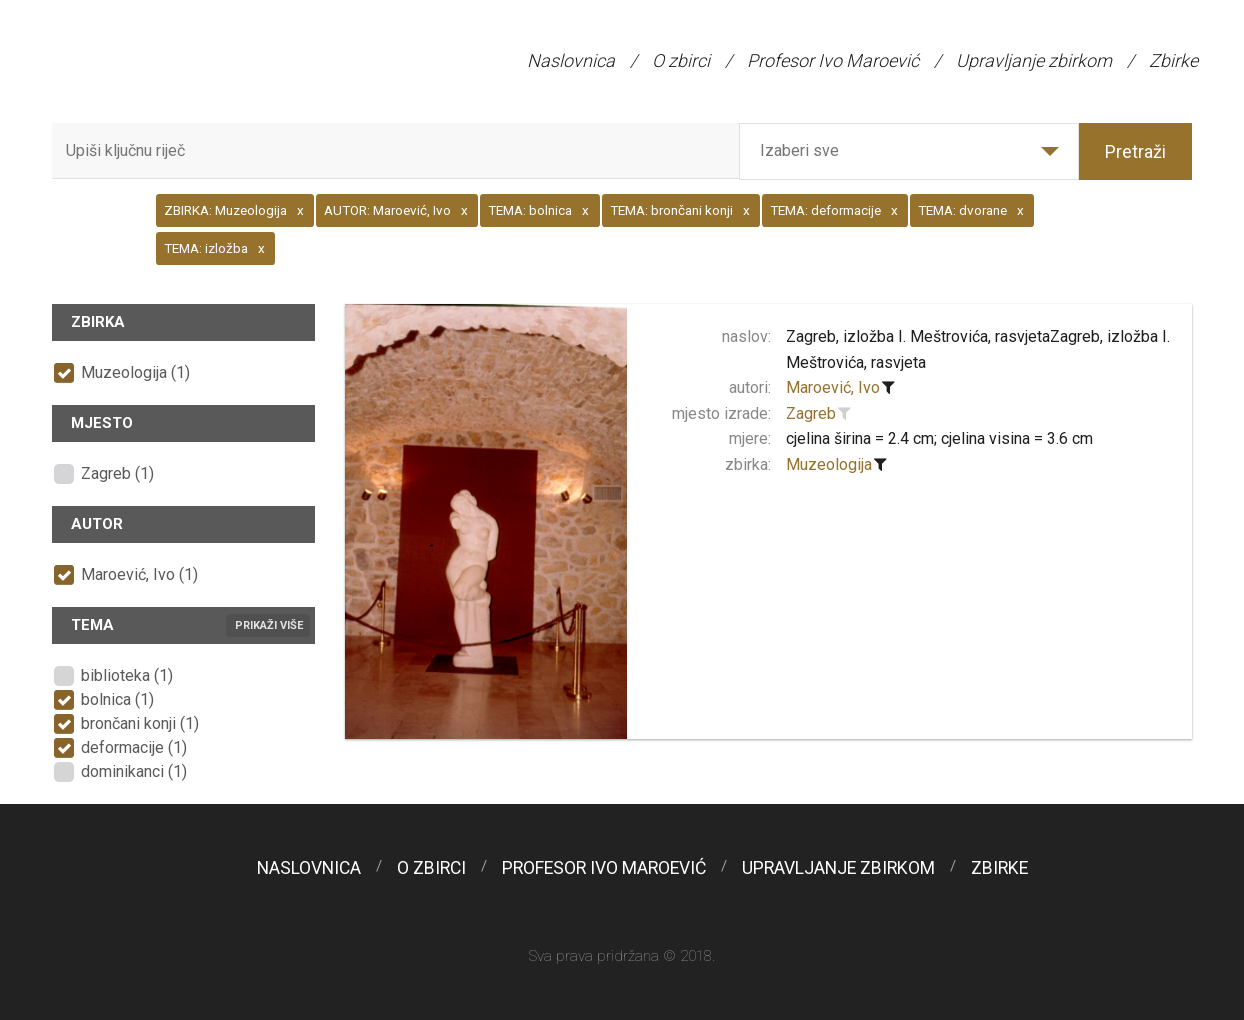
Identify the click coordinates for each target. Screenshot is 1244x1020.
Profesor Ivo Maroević (833, 60)
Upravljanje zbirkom (1034, 60)
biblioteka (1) (127, 675)
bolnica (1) (117, 699)
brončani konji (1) (140, 723)
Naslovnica (571, 60)
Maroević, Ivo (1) (139, 574)
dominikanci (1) (134, 771)
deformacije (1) (134, 747)
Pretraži (1135, 151)
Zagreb (811, 413)
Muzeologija (829, 464)
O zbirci (681, 60)
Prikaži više (269, 625)
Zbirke (1173, 60)
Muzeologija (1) (135, 372)
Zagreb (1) (117, 473)
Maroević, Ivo (833, 387)
